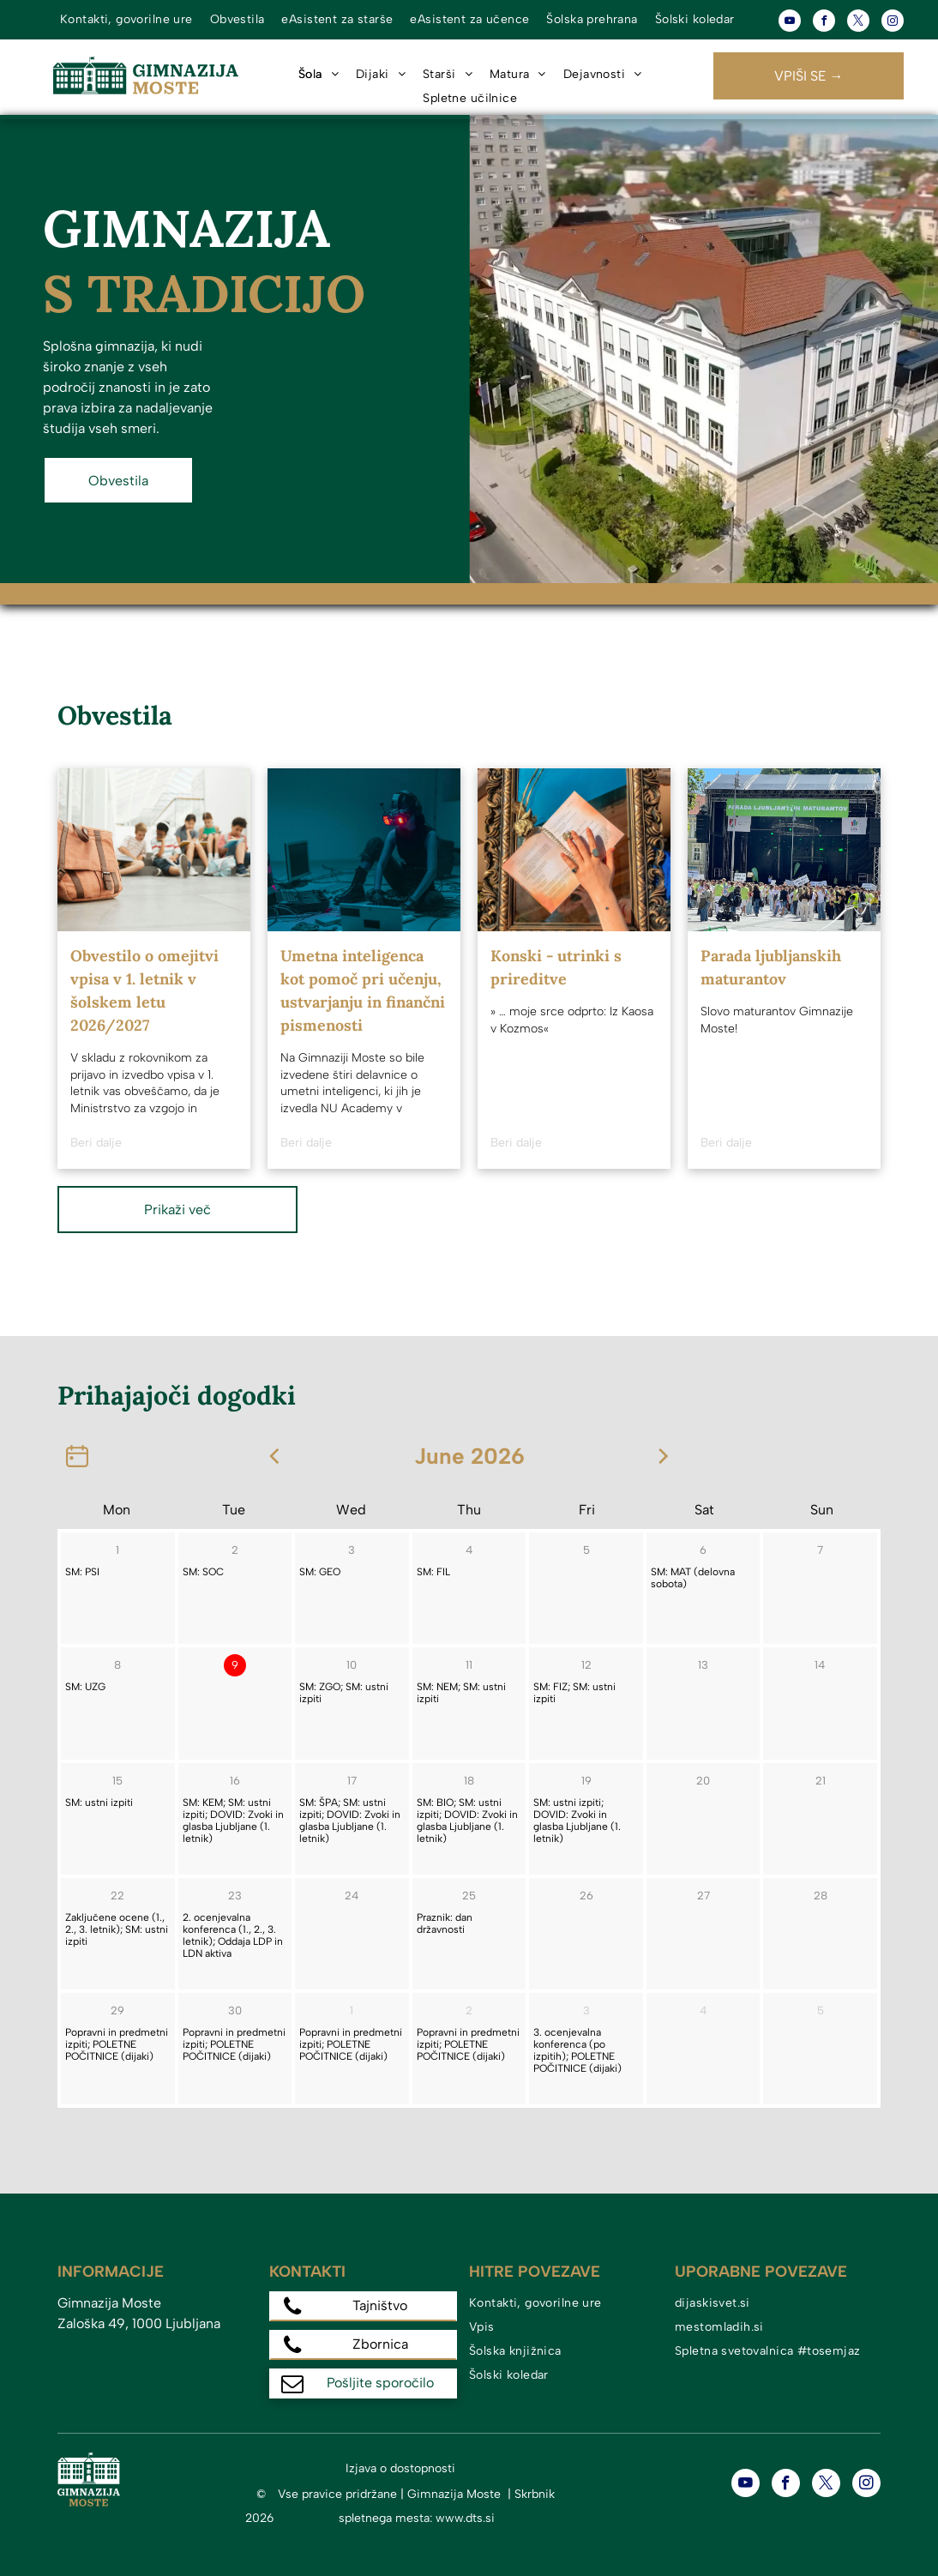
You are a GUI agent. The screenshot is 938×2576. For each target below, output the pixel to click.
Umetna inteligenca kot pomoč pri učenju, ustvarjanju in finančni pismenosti (362, 990)
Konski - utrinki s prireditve (556, 967)
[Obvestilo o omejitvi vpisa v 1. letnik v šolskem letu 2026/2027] (153, 849)
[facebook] (824, 22)
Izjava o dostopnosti (400, 2468)
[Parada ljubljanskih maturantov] (784, 849)
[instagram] (892, 22)
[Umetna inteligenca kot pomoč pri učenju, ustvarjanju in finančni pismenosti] (364, 849)
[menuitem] (126, 20)
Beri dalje (96, 1142)
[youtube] (790, 22)
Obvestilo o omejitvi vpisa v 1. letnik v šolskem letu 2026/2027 (144, 990)
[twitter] (858, 22)
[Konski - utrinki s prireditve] (574, 849)
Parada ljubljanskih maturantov (770, 967)
